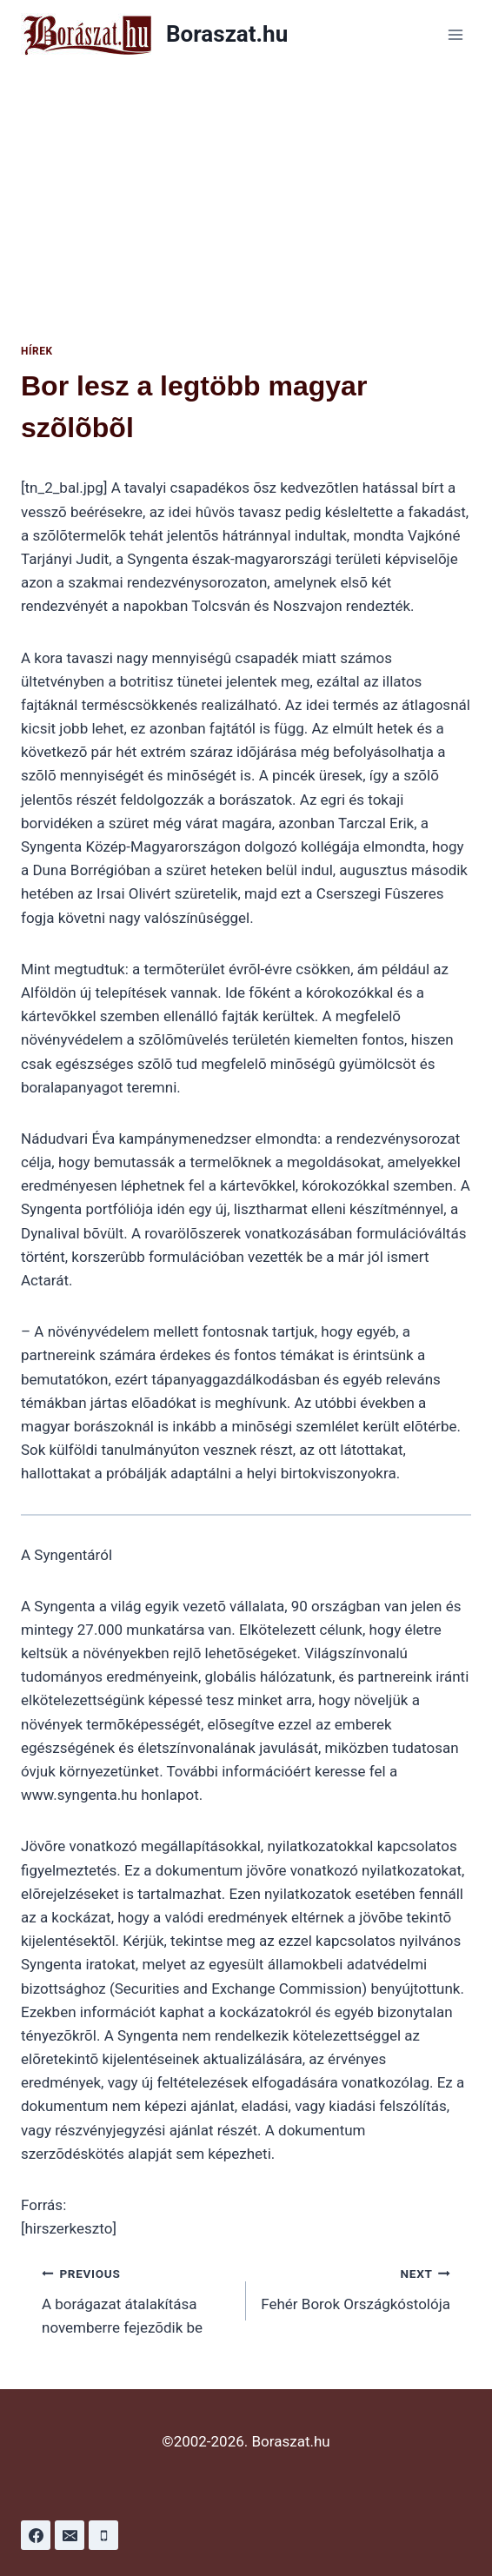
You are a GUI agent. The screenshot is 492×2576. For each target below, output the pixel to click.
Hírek (37, 351)
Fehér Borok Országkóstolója (355, 2287)
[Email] (69, 2535)
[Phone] (103, 2535)
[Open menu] (455, 34)
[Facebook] (35, 2535)
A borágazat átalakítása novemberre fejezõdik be (136, 2298)
